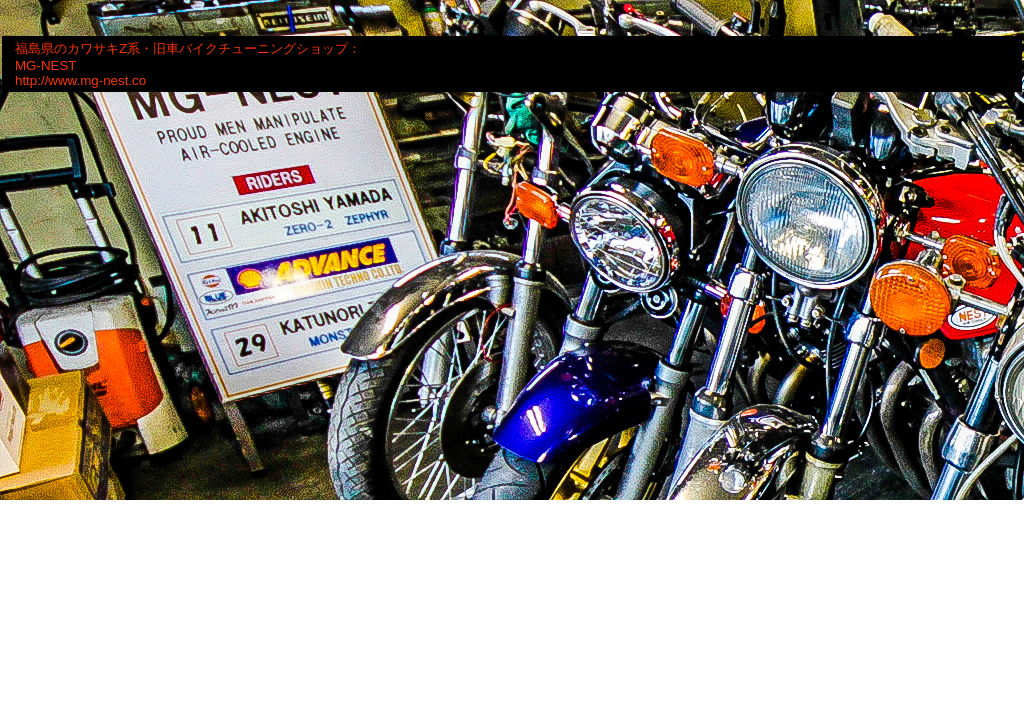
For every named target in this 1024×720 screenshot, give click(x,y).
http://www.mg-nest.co (80, 80)
